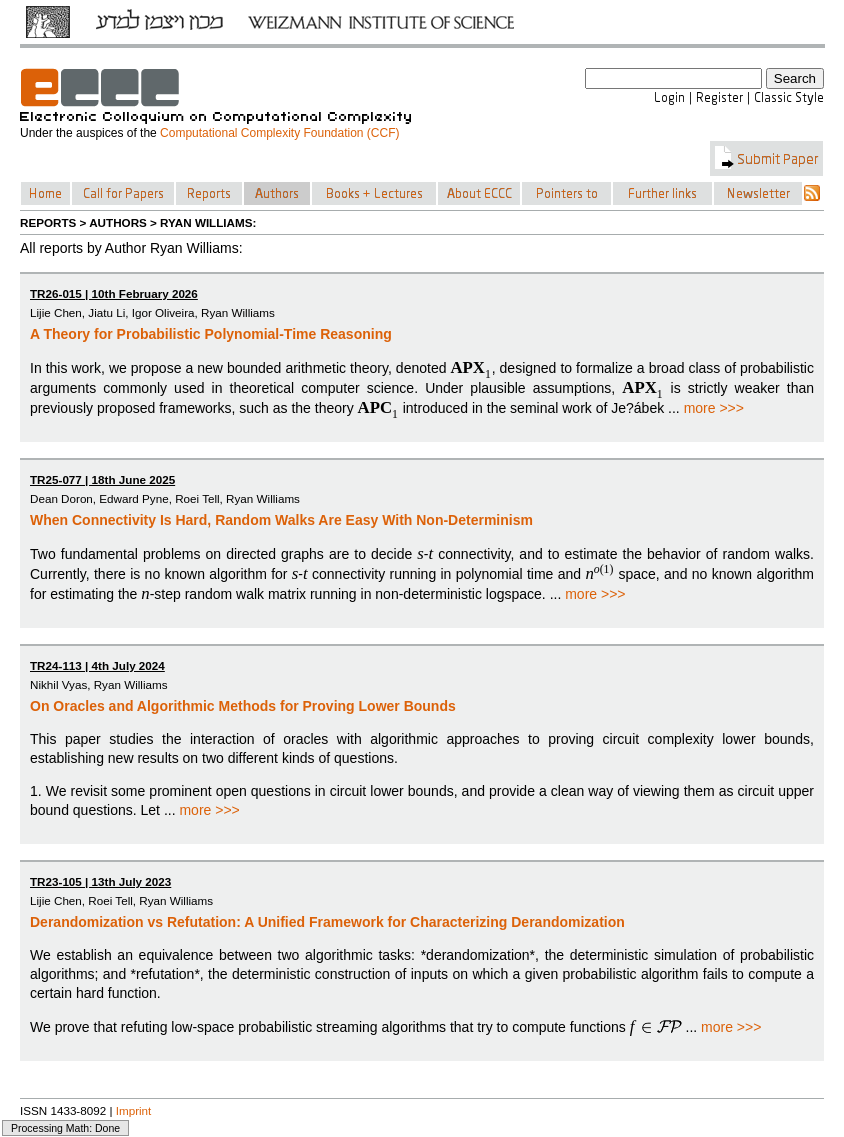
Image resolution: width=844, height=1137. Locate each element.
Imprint (134, 1110)
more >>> (714, 408)
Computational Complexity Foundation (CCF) (279, 133)
